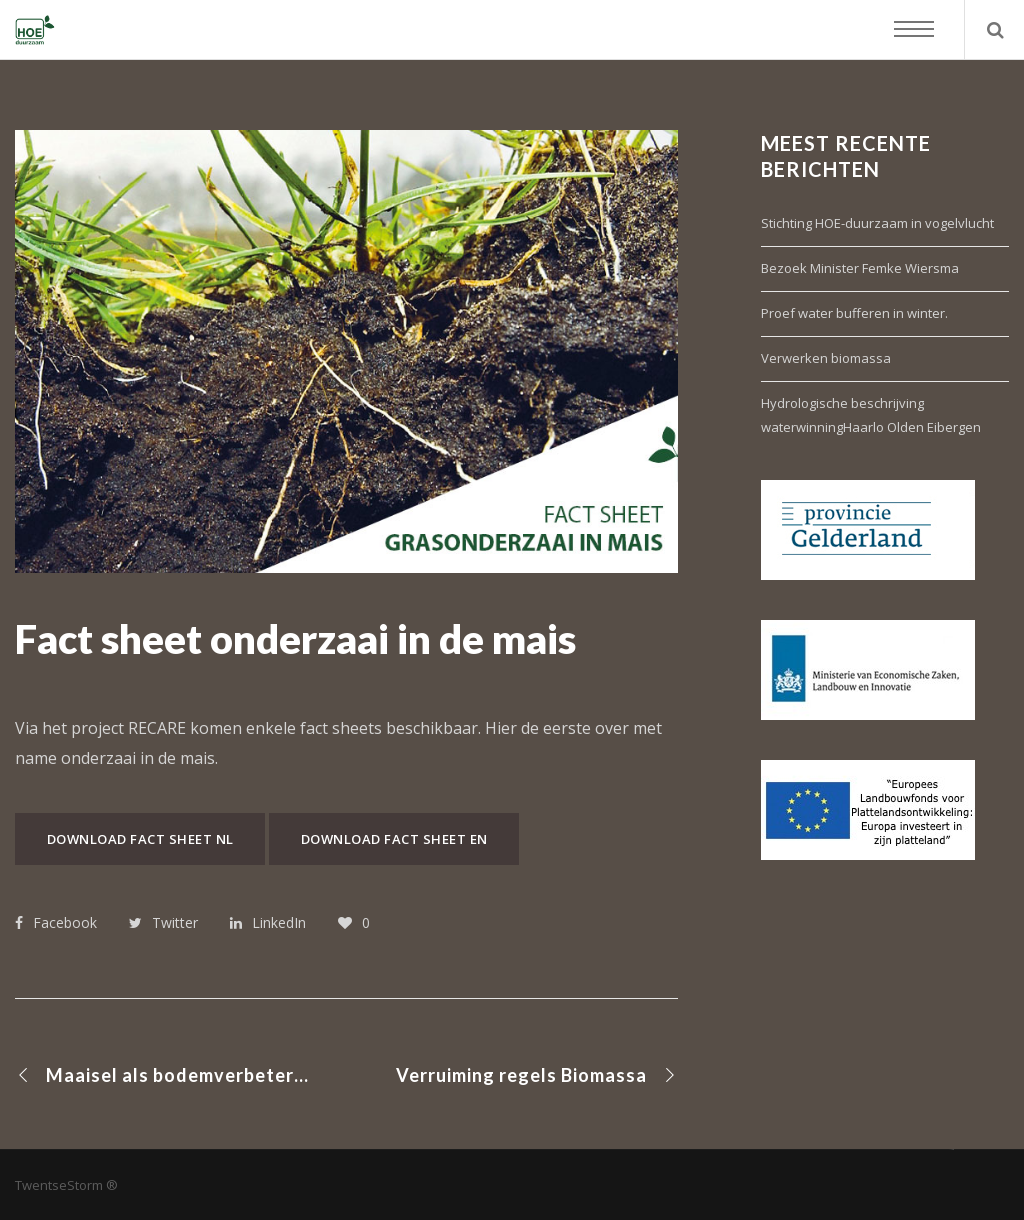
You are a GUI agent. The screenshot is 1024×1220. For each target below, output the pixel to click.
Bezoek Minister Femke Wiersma (860, 268)
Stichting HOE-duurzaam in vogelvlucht (877, 223)
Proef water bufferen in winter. (854, 313)
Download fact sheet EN (394, 839)
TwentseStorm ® (66, 1185)
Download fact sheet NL (140, 839)
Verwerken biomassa (826, 358)
